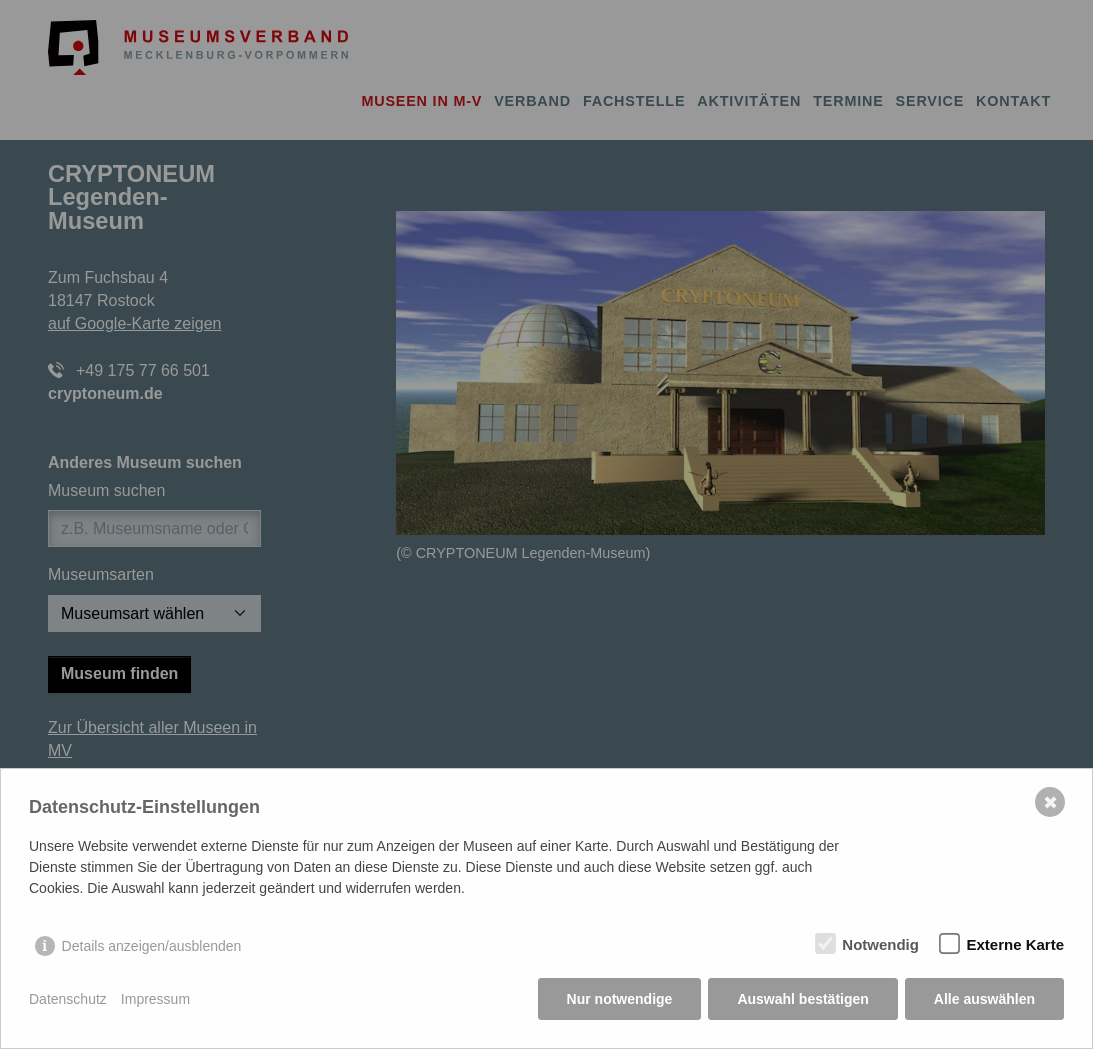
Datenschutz (68, 999)
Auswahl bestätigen (802, 999)
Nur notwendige (620, 999)
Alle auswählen (984, 999)
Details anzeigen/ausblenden (152, 946)
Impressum (155, 999)
